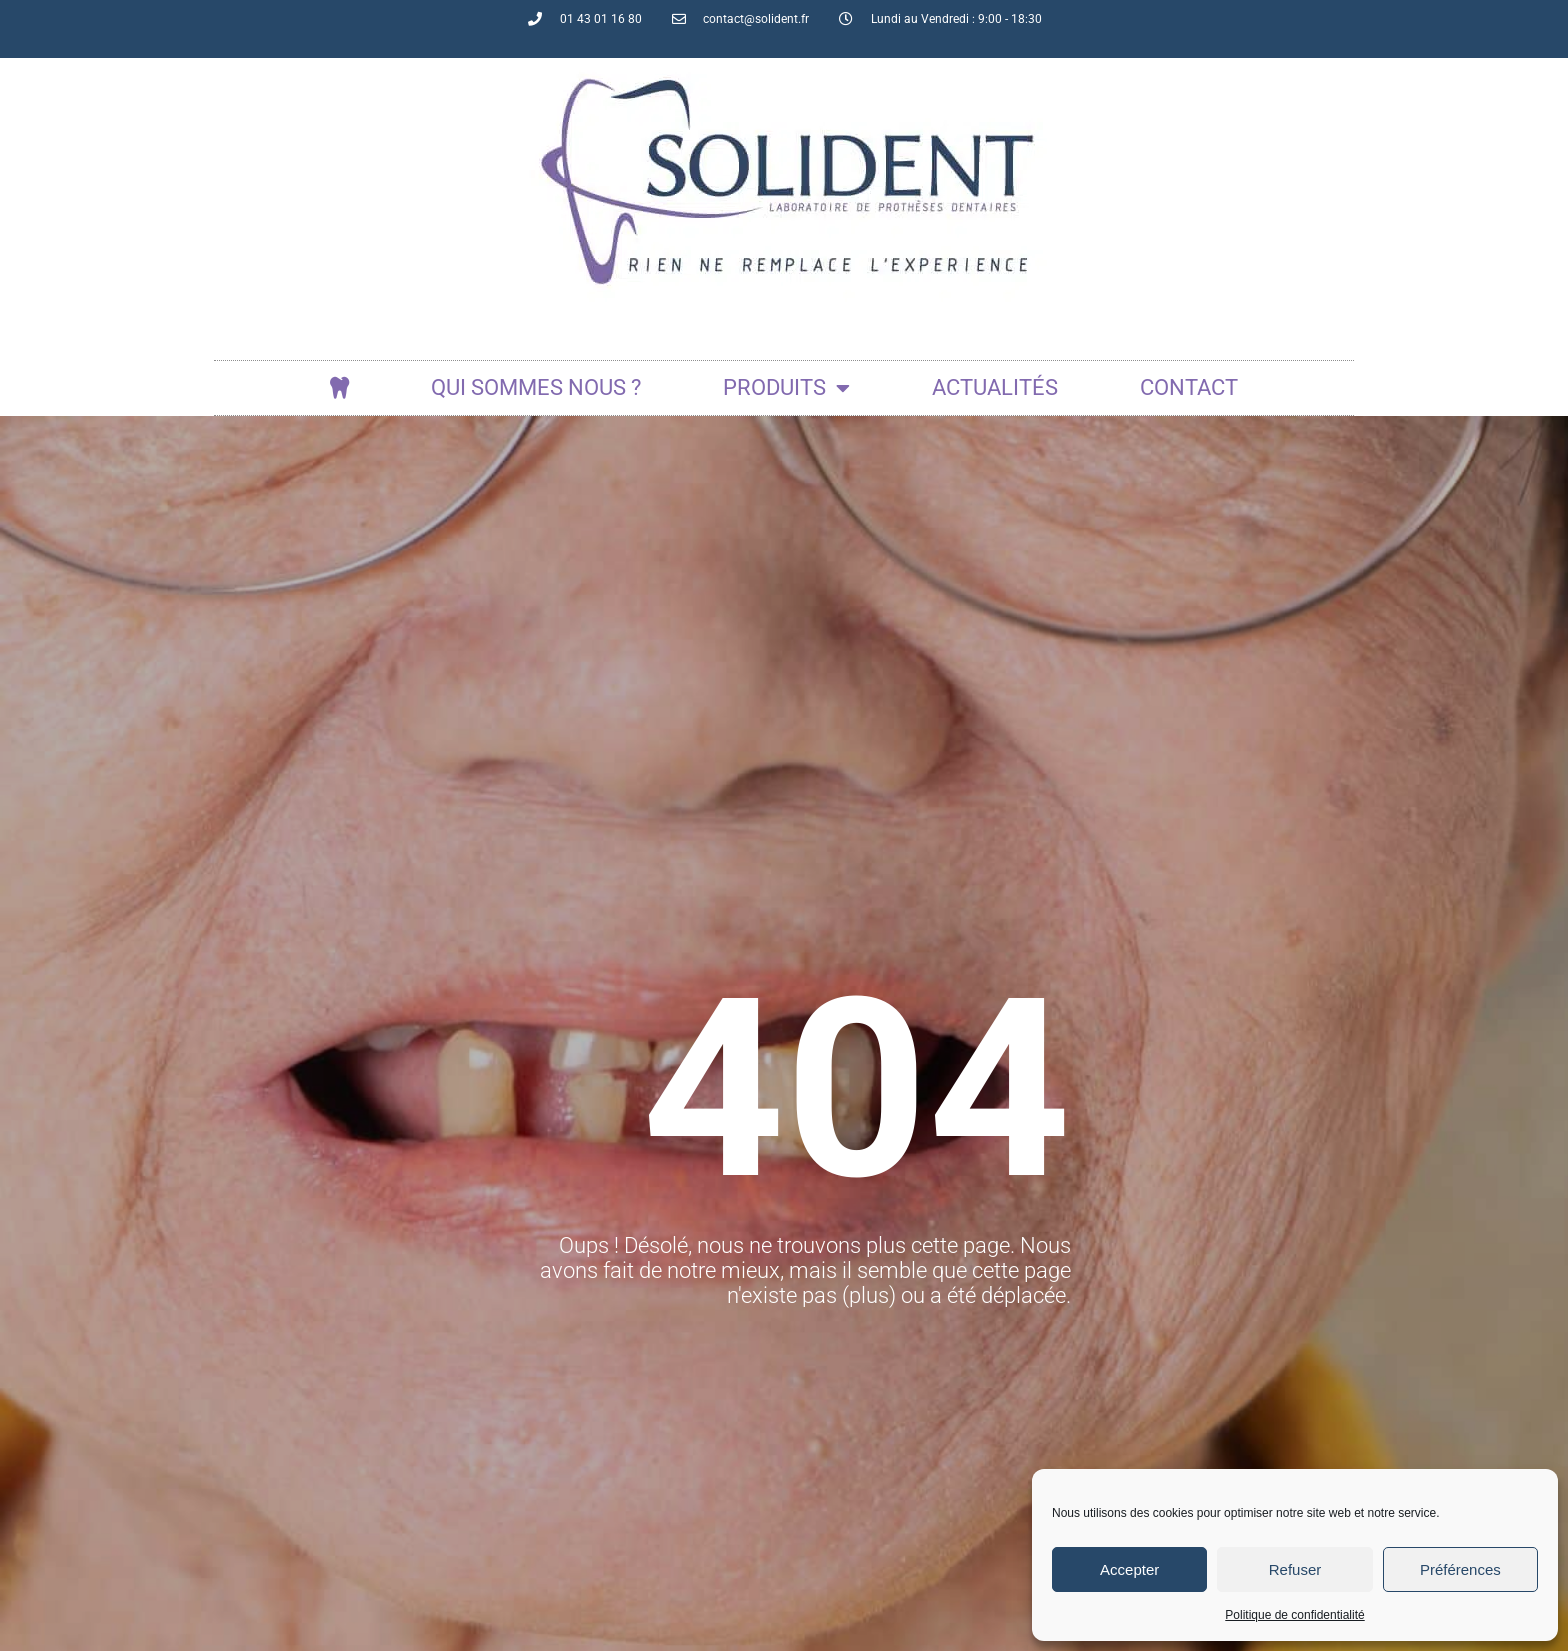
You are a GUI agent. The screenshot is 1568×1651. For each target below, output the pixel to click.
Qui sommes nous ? (536, 387)
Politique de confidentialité (1294, 1615)
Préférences (1460, 1569)
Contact (1189, 387)
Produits (786, 388)
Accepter (1129, 1569)
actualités (995, 387)
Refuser (1295, 1569)
